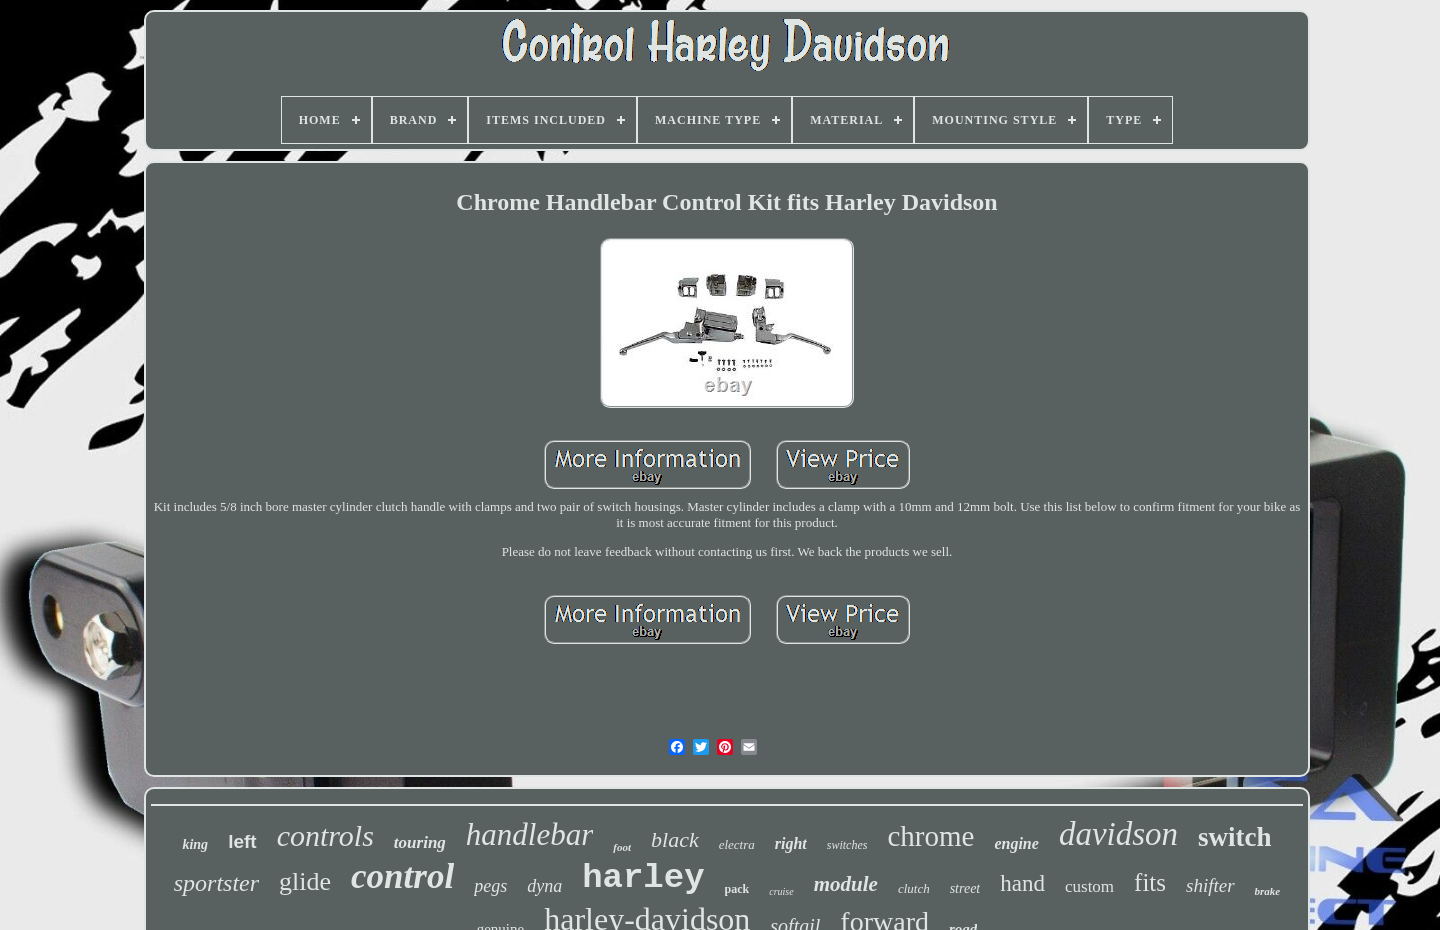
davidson (1118, 834)
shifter (1210, 885)
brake (1268, 891)
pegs (490, 886)
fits (1150, 882)
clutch (914, 888)
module (846, 884)
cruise (781, 891)
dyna (544, 886)
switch (1235, 837)
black (675, 839)
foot (622, 847)
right (791, 843)
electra (737, 844)
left (242, 841)
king (195, 844)
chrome (930, 836)
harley (643, 878)
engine (1016, 843)
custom (1089, 886)
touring (420, 842)
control (402, 876)
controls (325, 835)
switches (847, 845)
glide (305, 881)
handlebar (529, 834)
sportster (216, 883)
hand (1022, 883)
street (965, 888)
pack (737, 889)
